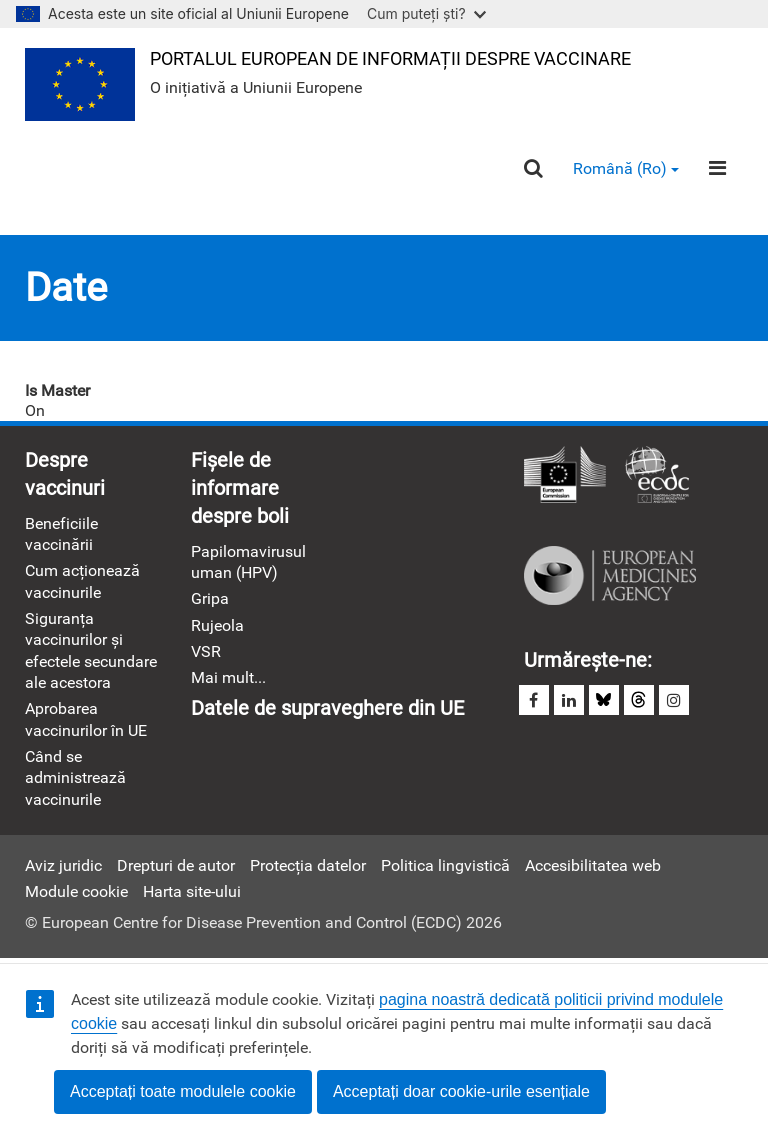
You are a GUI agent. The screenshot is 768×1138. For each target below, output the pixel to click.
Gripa (210, 598)
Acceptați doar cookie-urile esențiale (461, 1091)
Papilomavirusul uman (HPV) (248, 562)
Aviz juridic (63, 865)
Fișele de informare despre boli (240, 488)
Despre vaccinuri (65, 474)
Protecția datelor (308, 865)
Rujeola (217, 625)
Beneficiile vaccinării (61, 534)
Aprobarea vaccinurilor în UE (86, 719)
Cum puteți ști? (426, 13)
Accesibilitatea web (593, 865)
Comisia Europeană (565, 476)
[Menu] (717, 168)
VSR (206, 651)
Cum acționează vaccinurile (82, 581)
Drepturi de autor (176, 865)
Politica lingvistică (445, 865)
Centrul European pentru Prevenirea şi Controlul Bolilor (657, 476)
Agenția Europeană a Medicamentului (610, 576)
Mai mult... (228, 677)
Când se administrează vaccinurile (75, 778)
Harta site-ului (192, 891)
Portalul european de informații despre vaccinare (390, 58)
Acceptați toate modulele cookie (183, 1091)
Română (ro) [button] (626, 168)
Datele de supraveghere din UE (327, 708)
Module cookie (76, 891)
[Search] (533, 168)
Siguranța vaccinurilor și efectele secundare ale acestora (91, 650)
